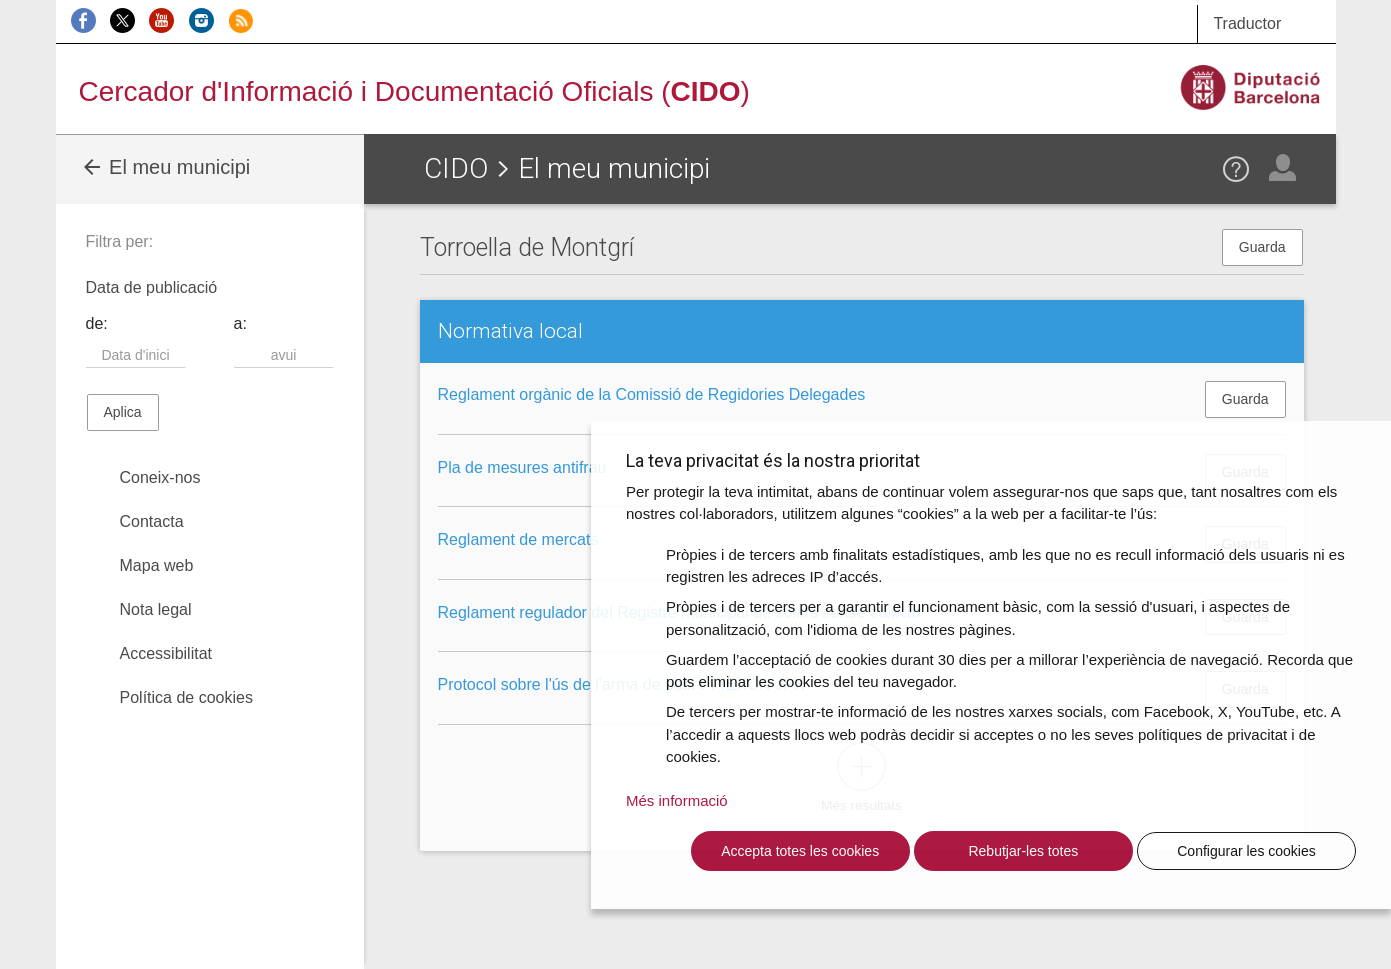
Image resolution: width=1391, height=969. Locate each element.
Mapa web (157, 565)
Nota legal (156, 609)
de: (97, 323)
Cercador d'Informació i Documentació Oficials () (414, 91)
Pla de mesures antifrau (522, 467)
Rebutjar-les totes (1023, 851)
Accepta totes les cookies (800, 851)
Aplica (123, 412)
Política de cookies (186, 697)
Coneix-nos (160, 477)
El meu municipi (165, 167)
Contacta (152, 521)
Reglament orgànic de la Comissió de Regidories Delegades (652, 394)
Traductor (1247, 23)
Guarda (1262, 247)
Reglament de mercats (518, 539)
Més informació (677, 800)
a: (240, 323)
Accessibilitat (166, 653)
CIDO (456, 168)
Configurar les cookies (1246, 851)
